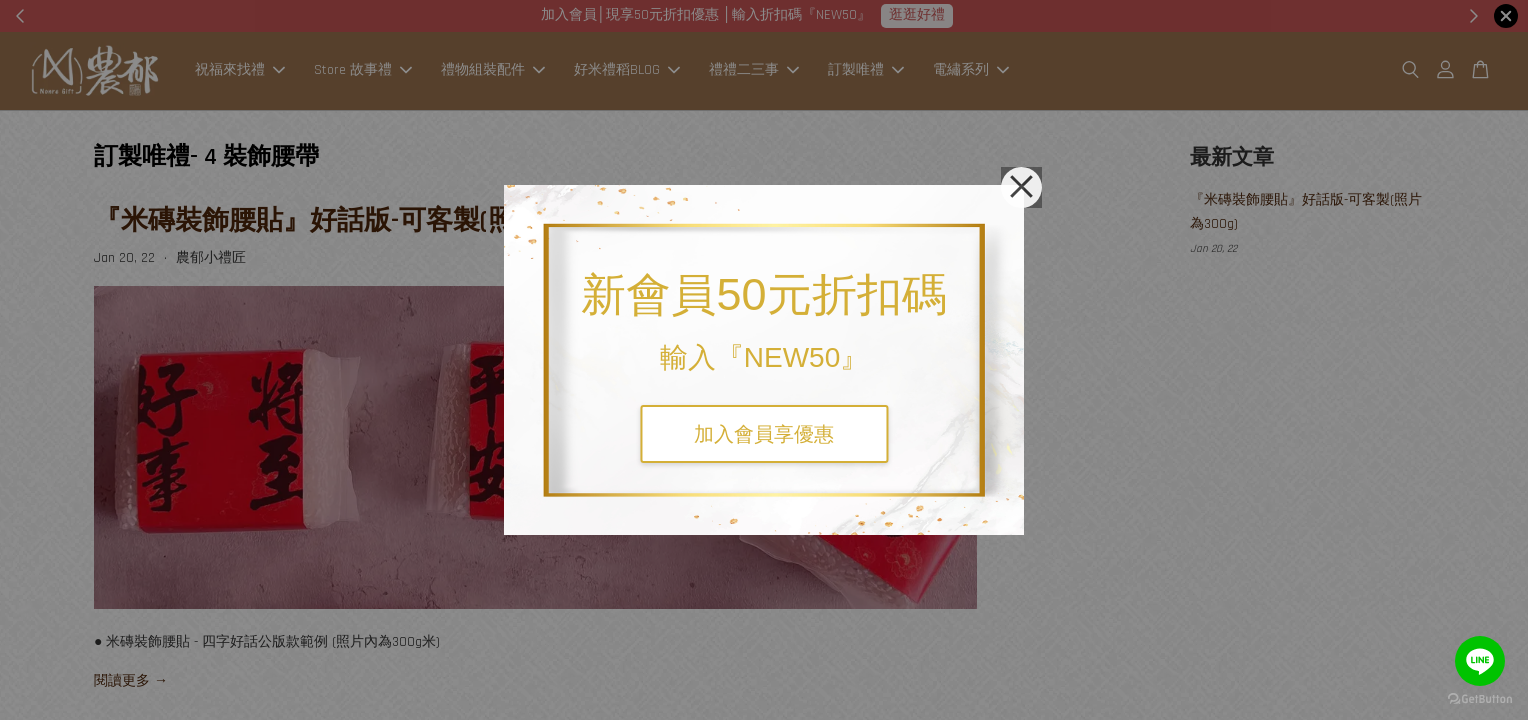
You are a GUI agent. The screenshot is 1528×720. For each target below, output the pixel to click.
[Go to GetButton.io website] (1480, 699)
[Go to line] (1480, 661)
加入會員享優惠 (764, 434)
